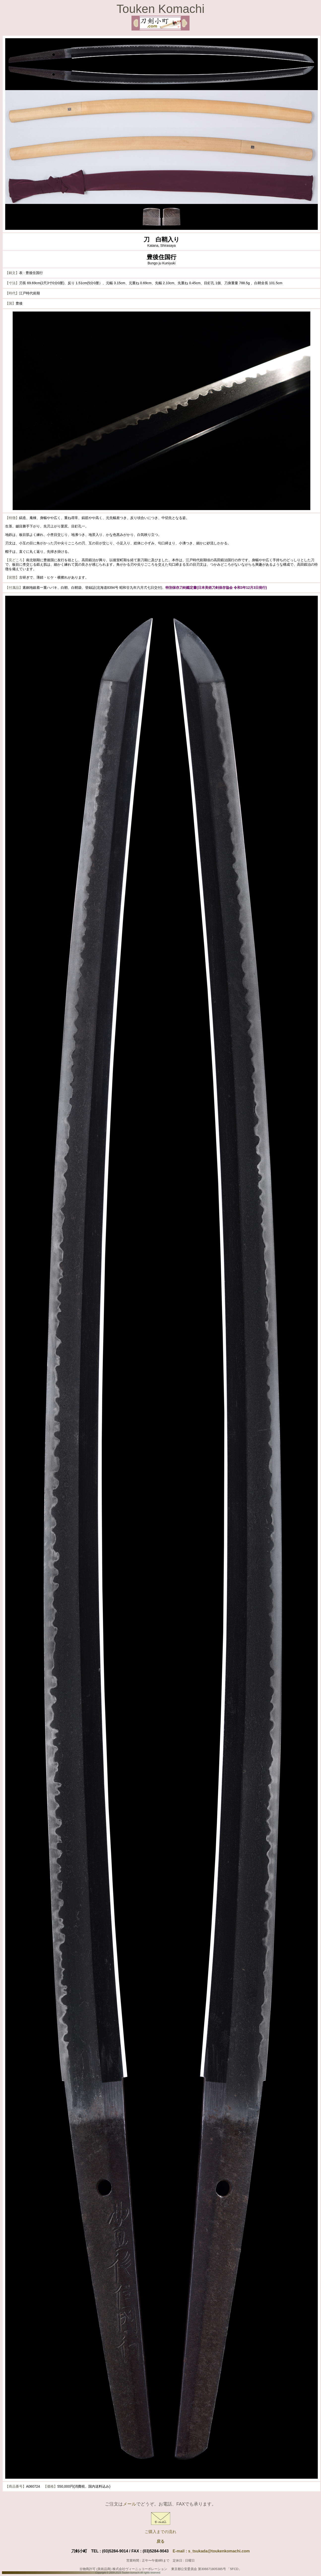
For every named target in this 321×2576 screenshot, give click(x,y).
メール (129, 2504)
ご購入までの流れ (160, 2532)
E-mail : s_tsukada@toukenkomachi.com (211, 2551)
